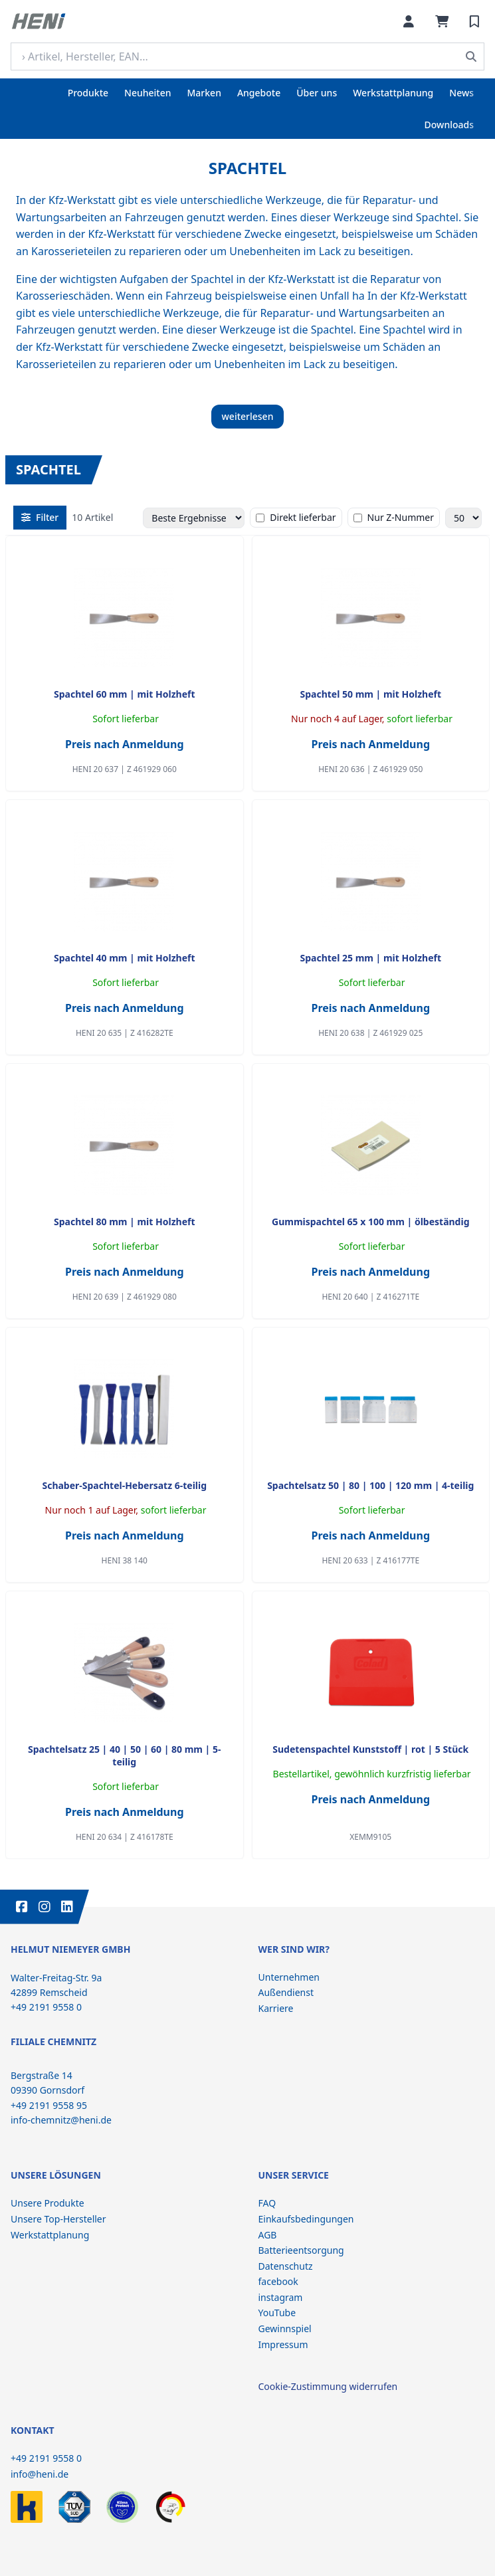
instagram (280, 2297)
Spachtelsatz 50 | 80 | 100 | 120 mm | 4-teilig (370, 1485)
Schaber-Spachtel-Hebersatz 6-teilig (124, 1485)
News (461, 92)
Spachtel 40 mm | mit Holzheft (124, 957)
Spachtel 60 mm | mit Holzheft (124, 694)
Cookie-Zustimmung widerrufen (328, 2386)
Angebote (258, 92)
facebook (278, 2281)
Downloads (449, 124)
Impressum (283, 2344)
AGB (267, 2235)
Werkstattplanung (393, 92)
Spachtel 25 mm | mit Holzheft (370, 957)
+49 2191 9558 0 (46, 2458)
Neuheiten (147, 92)
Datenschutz (285, 2266)
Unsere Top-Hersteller (58, 2219)
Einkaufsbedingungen (306, 2219)
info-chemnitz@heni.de (61, 2120)
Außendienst (286, 1992)
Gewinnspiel (285, 2328)
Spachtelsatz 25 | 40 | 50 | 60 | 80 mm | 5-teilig (124, 1755)
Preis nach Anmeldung (124, 744)
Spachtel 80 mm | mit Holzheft (124, 1221)
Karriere (276, 2008)
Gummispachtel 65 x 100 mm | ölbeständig (371, 1221)
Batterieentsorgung (301, 2250)
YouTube (277, 2312)
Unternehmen (289, 1977)
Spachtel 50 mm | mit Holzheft (370, 694)
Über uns (316, 92)
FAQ (267, 2203)
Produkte (88, 92)
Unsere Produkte (47, 2203)
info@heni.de (39, 2474)
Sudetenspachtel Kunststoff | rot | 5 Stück (370, 1749)
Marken (204, 92)
